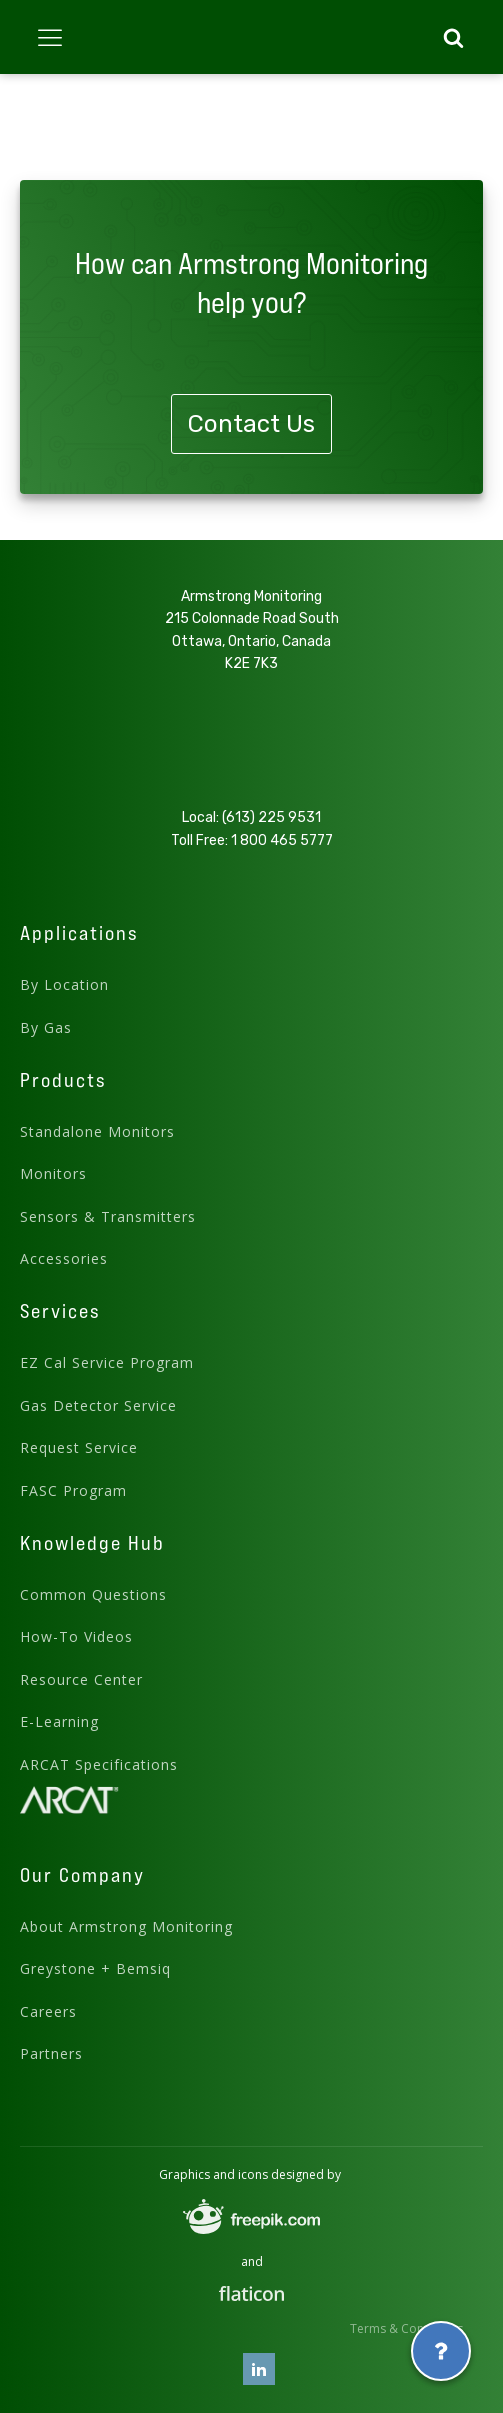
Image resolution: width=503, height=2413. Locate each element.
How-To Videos (76, 1636)
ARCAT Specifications (99, 1764)
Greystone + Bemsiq (95, 1968)
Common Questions (93, 1594)
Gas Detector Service (98, 1405)
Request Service (79, 1447)
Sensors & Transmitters (108, 1216)
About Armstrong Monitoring (126, 1926)
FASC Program (73, 1490)
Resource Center (81, 1679)
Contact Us (251, 424)
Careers (48, 2011)
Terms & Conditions (406, 2328)
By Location (64, 984)
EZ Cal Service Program (107, 1362)
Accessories (64, 1258)
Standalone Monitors (97, 1131)
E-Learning (59, 1721)
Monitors (53, 1173)
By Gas (46, 1027)
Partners (51, 2053)
